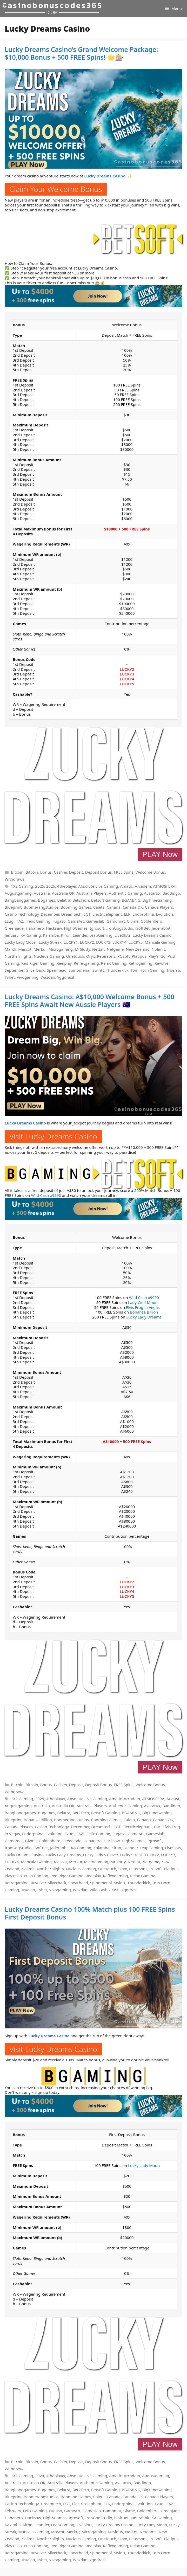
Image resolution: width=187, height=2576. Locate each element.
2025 (39, 886)
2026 (50, 886)
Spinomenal (79, 970)
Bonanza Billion (144, 1312)
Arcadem (143, 886)
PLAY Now (160, 854)
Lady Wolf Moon (143, 1302)
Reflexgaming (86, 963)
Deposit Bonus (98, 872)
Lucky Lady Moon (144, 2165)
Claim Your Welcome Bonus (55, 189)
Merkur (40, 949)
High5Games (76, 928)
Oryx (90, 956)
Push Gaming (36, 1875)
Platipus (139, 956)
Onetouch (75, 956)
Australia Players (92, 893)
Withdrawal (15, 879)
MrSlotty (82, 949)
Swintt (98, 970)
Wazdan (48, 977)
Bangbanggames (20, 900)
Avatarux (152, 893)
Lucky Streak (50, 942)
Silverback (35, 970)
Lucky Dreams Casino (152, 935)
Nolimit (158, 949)
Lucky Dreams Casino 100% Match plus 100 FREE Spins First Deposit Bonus (90, 1913)
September (14, 970)
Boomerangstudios (41, 907)
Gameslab (95, 921)
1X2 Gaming (22, 886)
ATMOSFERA (164, 886)
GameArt (76, 921)
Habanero (35, 928)
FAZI (21, 921)
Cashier (60, 872)
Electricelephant (107, 914)
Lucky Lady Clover (21, 942)
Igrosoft (97, 928)
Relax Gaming (113, 963)
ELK (127, 914)
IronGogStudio (119, 928)
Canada (114, 907)
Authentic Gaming (125, 893)
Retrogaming (140, 963)
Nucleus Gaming (49, 956)
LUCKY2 (127, 669)
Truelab (173, 970)
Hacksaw (54, 928)
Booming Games (76, 907)
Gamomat (115, 921)
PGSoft (123, 956)
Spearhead (56, 970)
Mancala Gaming (160, 942)
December (50, 914)
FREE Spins (123, 872)
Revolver (161, 963)
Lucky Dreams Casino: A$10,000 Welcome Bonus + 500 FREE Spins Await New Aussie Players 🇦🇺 (89, 1000)
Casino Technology (22, 914)
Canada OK (133, 907)
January (11, 935)
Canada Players (159, 907)
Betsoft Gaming (105, 900)
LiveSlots (123, 935)
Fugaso (59, 921)
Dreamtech (71, 914)
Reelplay (64, 963)
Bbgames (46, 900)
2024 (39, 2475)
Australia (42, 893)
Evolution (164, 914)
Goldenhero (151, 921)
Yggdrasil (65, 977)
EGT (86, 914)
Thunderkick (117, 970)
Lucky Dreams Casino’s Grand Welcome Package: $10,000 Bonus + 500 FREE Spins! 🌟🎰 (81, 53)
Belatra (63, 900)
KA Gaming (31, 935)
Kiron (66, 935)
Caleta (99, 907)
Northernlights (18, 956)
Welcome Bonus (150, 872)
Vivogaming (28, 977)
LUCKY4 (127, 678)
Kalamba (51, 935)
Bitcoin (17, 872)
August (172, 1798)
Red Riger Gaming (38, 963)
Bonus (46, 872)
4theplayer (66, 886)
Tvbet (10, 977)
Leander (80, 935)
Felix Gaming (38, 921)
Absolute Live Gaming (98, 886)
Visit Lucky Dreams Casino (53, 1136)
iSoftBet (142, 928)
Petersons (106, 956)
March (10, 949)
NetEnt (98, 949)
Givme (132, 921)
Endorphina (143, 914)
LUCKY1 (71, 942)
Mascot (24, 949)
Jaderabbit (161, 928)
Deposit (76, 872)
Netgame (115, 949)
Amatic (126, 886)
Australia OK (63, 893)
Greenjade (14, 928)
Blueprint (13, 907)
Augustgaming (18, 893)
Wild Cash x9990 (46, 1195)
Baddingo (171, 893)
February (13, 2510)
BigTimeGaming (157, 900)
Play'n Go (157, 956)
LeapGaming (100, 935)
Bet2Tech (80, 900)
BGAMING (131, 900)
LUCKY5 (127, 683)
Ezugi (10, 921)
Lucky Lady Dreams (144, 1317)
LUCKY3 (127, 673)
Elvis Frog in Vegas (143, 1307)
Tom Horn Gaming (147, 970)
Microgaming (60, 949)
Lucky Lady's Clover (100, 1854)
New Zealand (138, 949)
